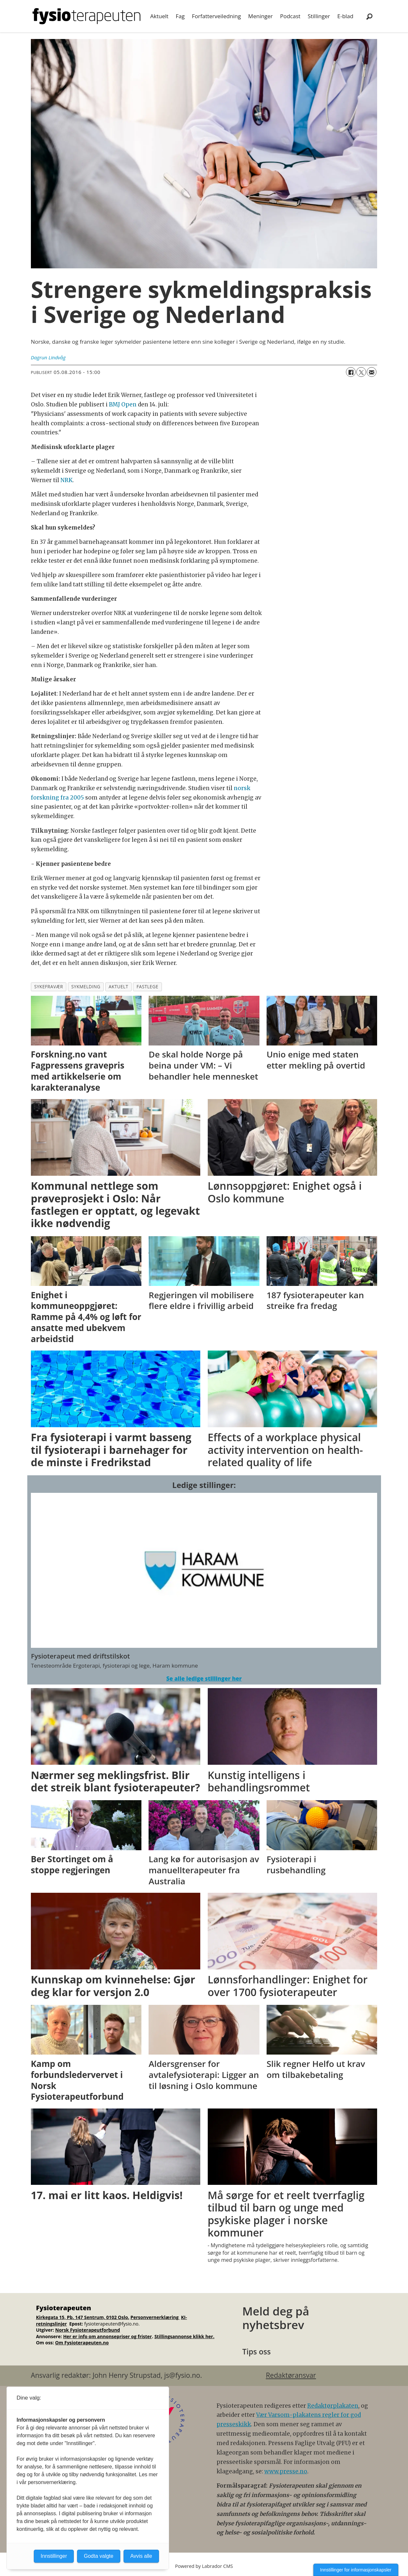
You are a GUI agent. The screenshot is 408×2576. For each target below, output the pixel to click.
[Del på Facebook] (351, 372)
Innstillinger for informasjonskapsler (355, 2569)
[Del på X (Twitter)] (361, 372)
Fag (180, 16)
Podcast (290, 16)
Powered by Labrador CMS (204, 2566)
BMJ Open (123, 404)
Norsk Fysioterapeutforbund (87, 2330)
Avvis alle (141, 2556)
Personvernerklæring (155, 2317)
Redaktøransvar (291, 2375)
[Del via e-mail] (371, 372)
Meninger (260, 16)
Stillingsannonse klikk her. (184, 2336)
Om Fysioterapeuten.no (82, 2342)
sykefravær (48, 986)
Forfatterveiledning (216, 16)
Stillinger (319, 16)
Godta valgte (98, 2556)
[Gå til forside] (86, 16)
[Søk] (369, 16)
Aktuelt (159, 16)
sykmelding (85, 986)
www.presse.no (285, 2471)
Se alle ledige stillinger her (204, 1678)
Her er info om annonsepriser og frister (107, 2336)
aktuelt (118, 986)
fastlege (147, 986)
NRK (66, 480)
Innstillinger (54, 2556)
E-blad (345, 16)
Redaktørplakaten (332, 2405)
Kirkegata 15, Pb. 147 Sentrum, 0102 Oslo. (82, 2317)
